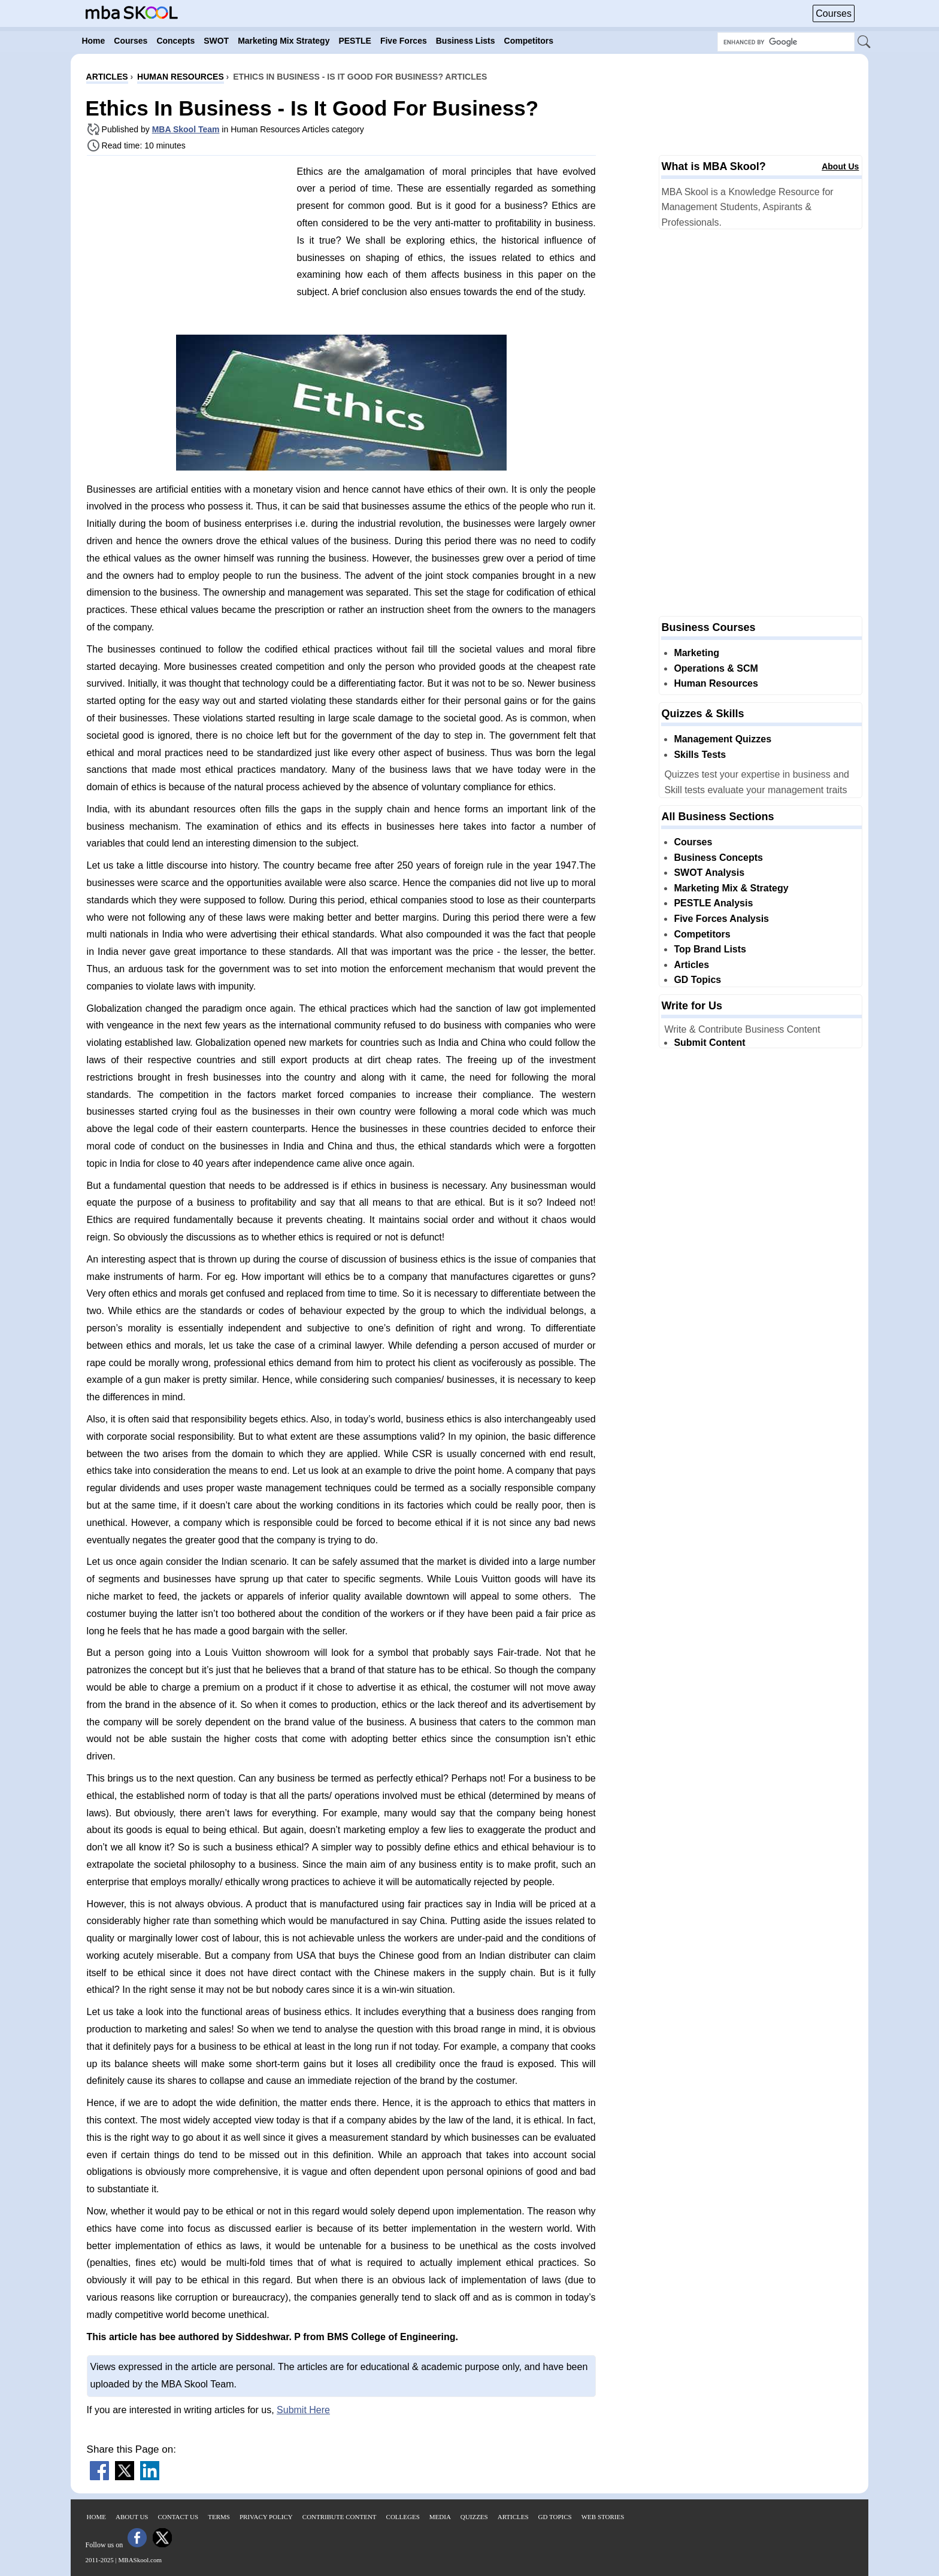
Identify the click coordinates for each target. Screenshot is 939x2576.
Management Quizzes (722, 739)
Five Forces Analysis (721, 919)
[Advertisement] (187, 248)
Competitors (702, 934)
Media (440, 2516)
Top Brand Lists (710, 949)
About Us (840, 166)
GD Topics (697, 980)
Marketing (696, 653)
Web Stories (603, 2516)
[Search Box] (786, 41)
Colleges (403, 2516)
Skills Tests (700, 755)
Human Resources (716, 683)
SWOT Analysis (709, 872)
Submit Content (709, 1042)
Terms (219, 2516)
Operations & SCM (716, 668)
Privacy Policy (266, 2516)
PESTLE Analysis (713, 903)
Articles (691, 965)
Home (96, 2516)
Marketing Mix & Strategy (731, 888)
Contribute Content (339, 2516)
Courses (834, 13)
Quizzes (474, 2516)
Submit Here (303, 2410)
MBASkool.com (140, 2559)
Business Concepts (718, 857)
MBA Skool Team (186, 129)
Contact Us (178, 2516)
